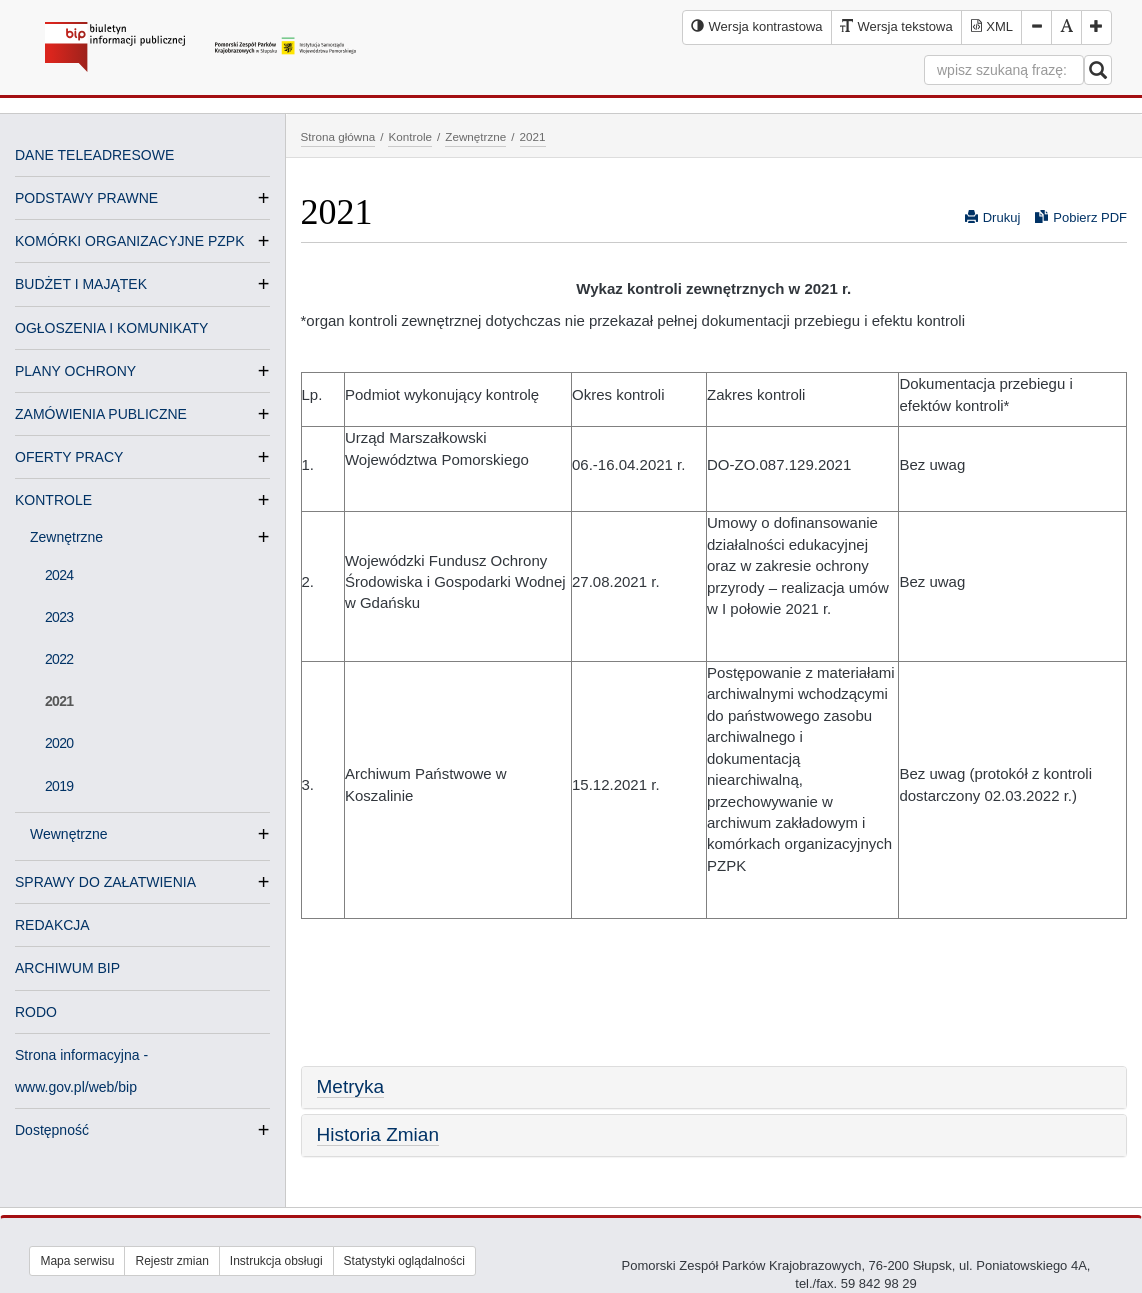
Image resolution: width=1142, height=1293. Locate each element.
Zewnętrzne (74, 537)
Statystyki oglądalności (404, 1261)
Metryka (351, 1086)
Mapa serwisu (77, 1261)
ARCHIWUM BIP (67, 968)
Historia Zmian (378, 1134)
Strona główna (338, 136)
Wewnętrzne (77, 834)
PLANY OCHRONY (75, 371)
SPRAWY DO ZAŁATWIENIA (105, 882)
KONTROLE (53, 500)
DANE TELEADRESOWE (94, 155)
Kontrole (410, 136)
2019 (59, 786)
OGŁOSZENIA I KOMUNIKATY (111, 328)
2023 (59, 617)
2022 (59, 659)
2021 (59, 701)
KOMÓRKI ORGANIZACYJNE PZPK (129, 241)
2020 (59, 743)
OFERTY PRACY (69, 457)
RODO (36, 1012)
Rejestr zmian (171, 1261)
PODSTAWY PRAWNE (86, 198)
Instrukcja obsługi (276, 1261)
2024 (59, 575)
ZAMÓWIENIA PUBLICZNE (101, 414)
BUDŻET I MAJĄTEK (81, 284)
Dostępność (52, 1130)
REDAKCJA (52, 925)
